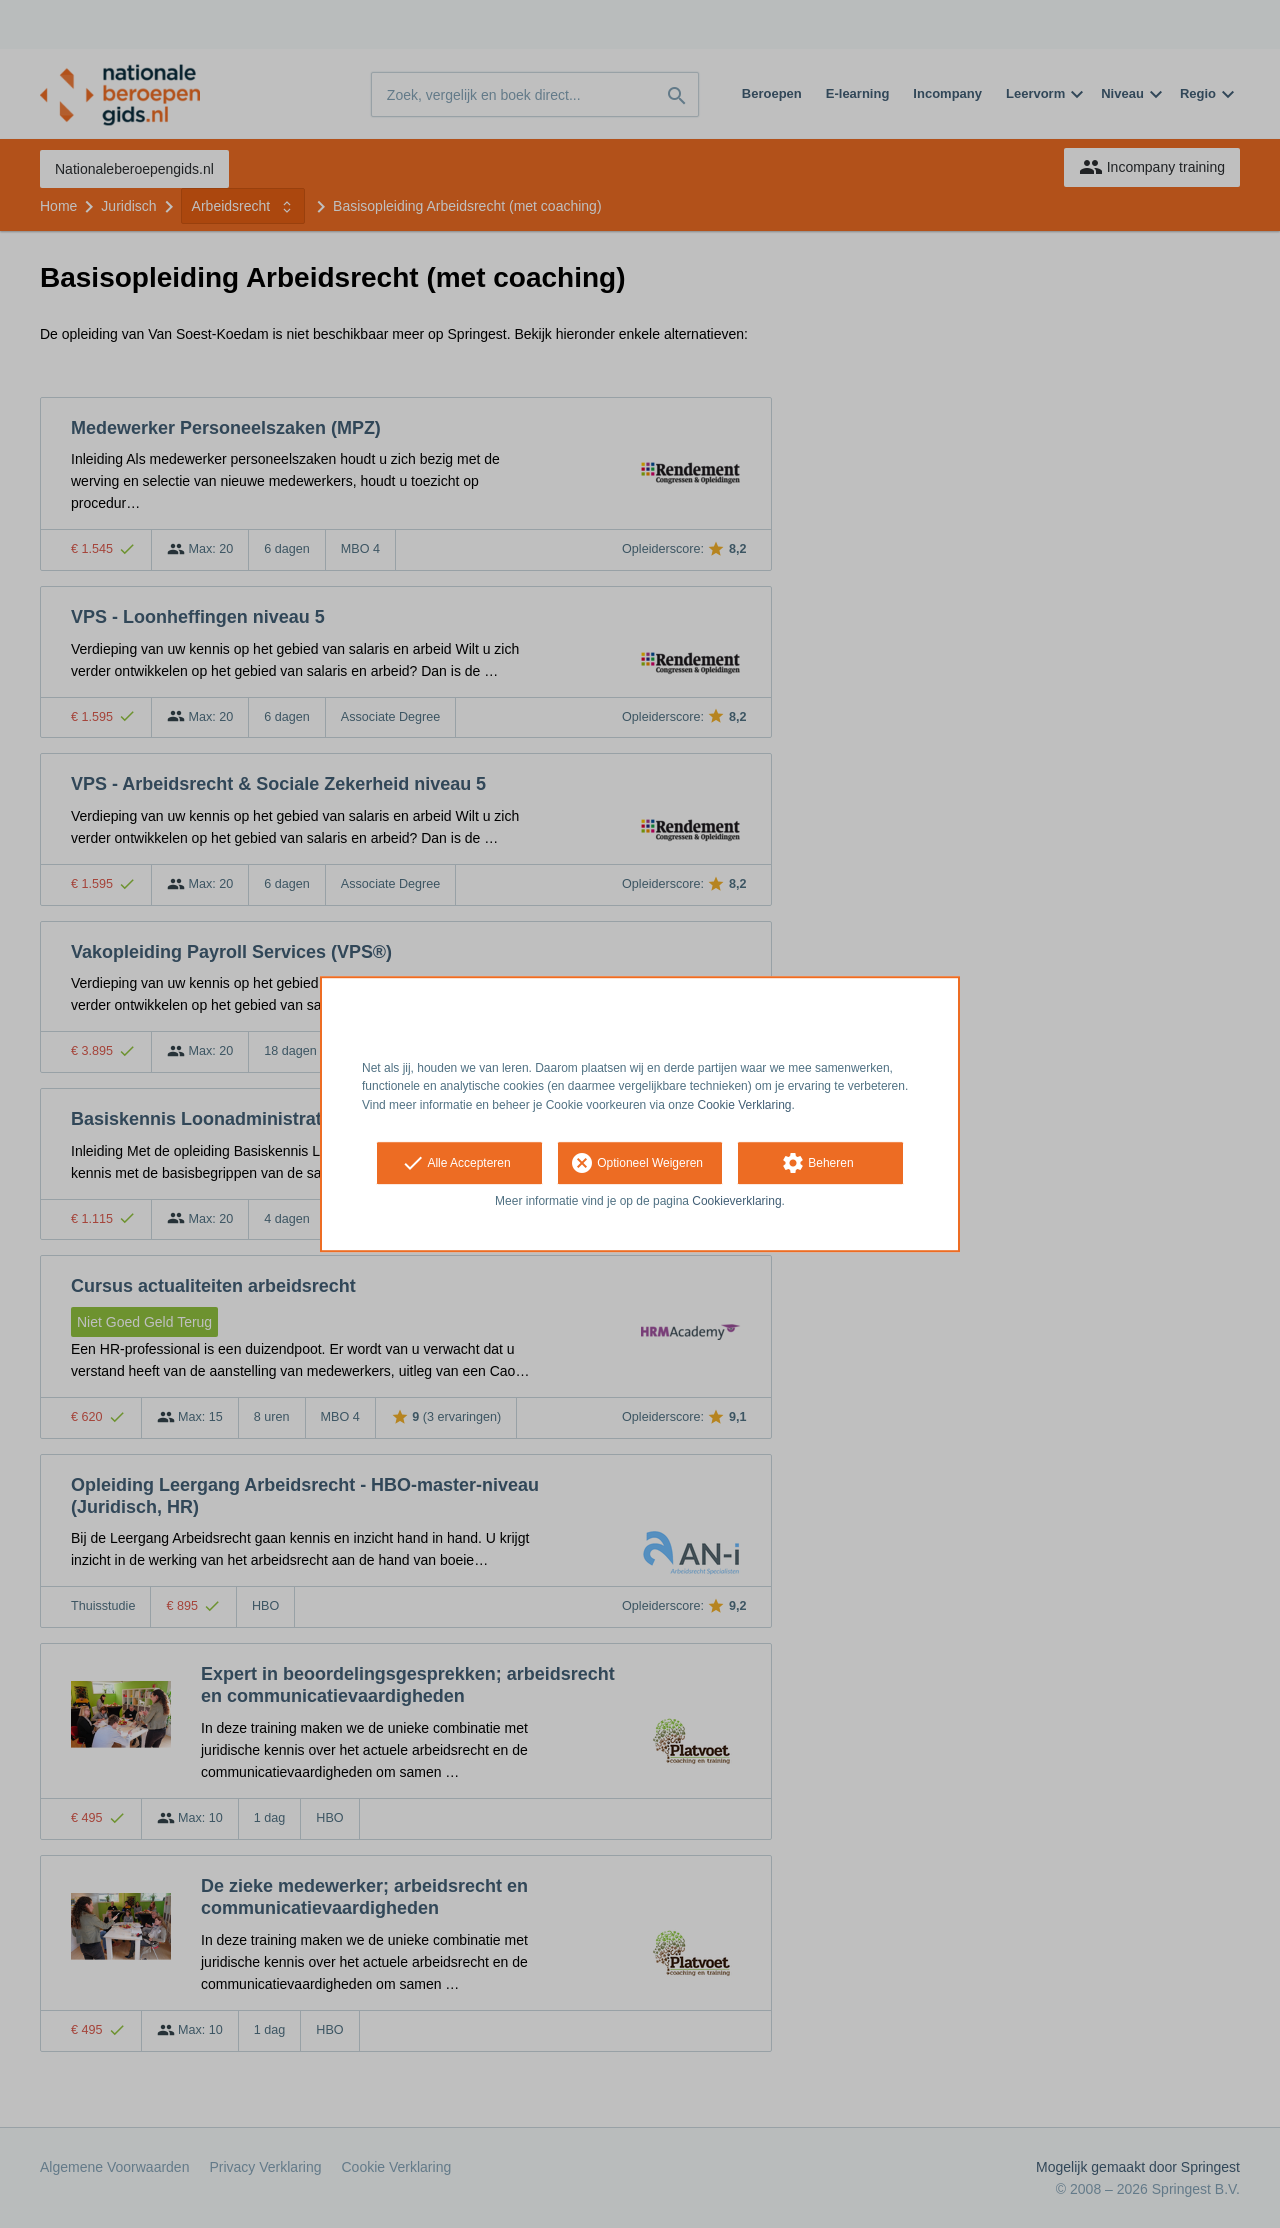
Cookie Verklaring (745, 1105)
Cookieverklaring (736, 1201)
